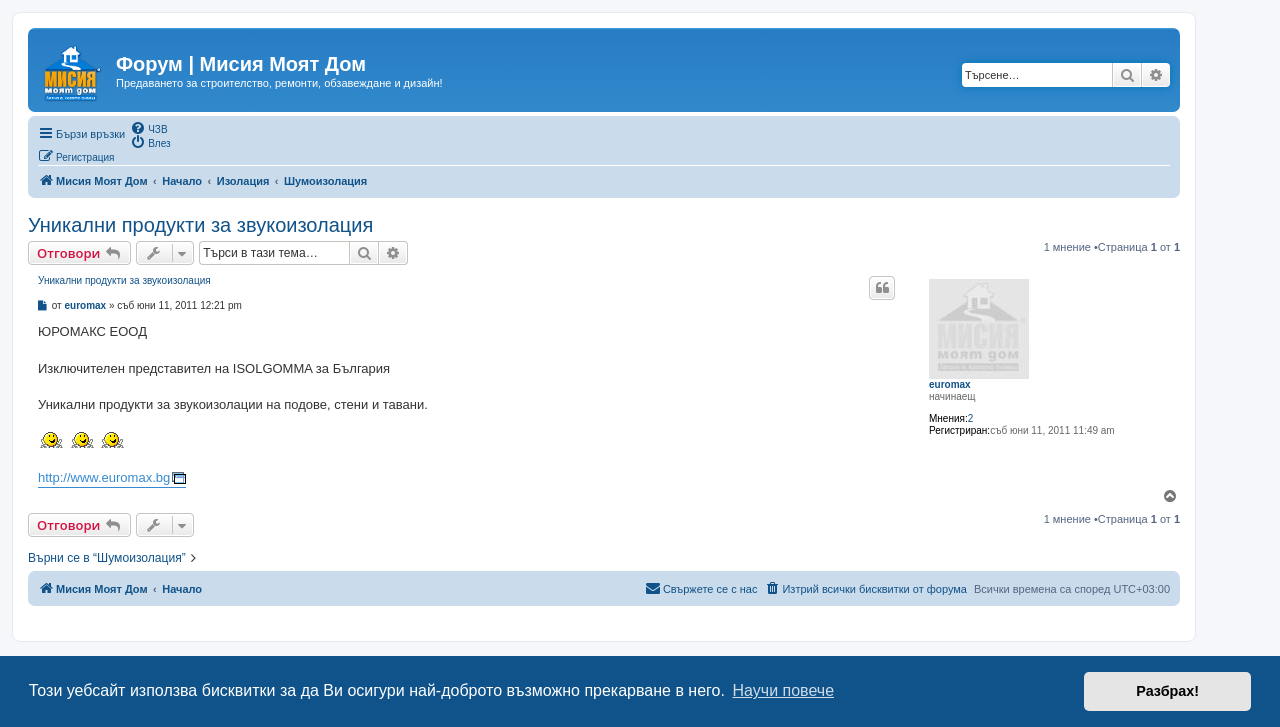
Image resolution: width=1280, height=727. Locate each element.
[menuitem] (148, 128)
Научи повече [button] (783, 690)
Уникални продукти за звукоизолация (200, 225)
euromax (950, 384)
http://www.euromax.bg (104, 477)
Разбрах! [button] (1167, 691)
